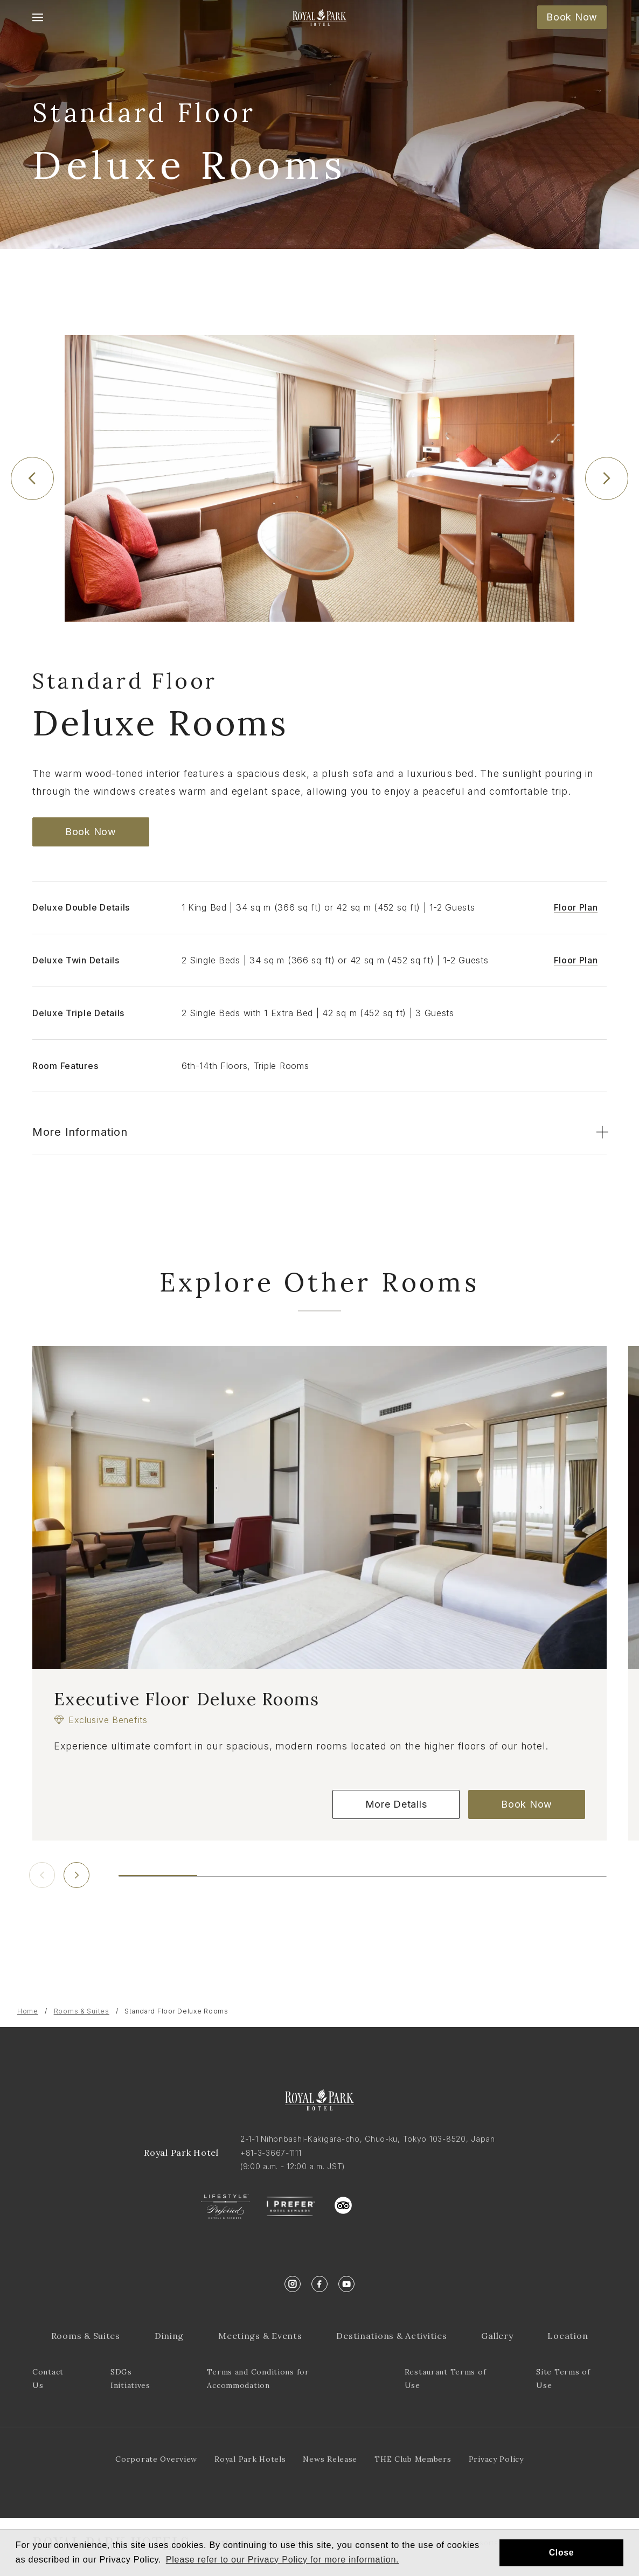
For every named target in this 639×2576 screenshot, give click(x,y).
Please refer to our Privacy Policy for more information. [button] (282, 2559)
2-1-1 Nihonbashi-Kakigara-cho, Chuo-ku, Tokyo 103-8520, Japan (367, 2138)
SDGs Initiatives (130, 2378)
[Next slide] (606, 478)
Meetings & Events (260, 2335)
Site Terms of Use (563, 2378)
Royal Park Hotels (250, 2459)
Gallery (497, 2335)
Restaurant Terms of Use (446, 2378)
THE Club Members (413, 2459)
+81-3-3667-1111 (271, 2152)
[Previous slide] (32, 478)
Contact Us (48, 2378)
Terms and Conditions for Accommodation (258, 2378)
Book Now (572, 17)
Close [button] (561, 2552)
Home (27, 2011)
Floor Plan (576, 907)
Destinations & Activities (391, 2335)
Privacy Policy (496, 2459)
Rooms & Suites (81, 2011)
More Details (396, 1804)
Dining (169, 2335)
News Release (330, 2459)
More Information (80, 1132)
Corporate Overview (156, 2459)
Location (567, 2335)
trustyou (392, 2203)
